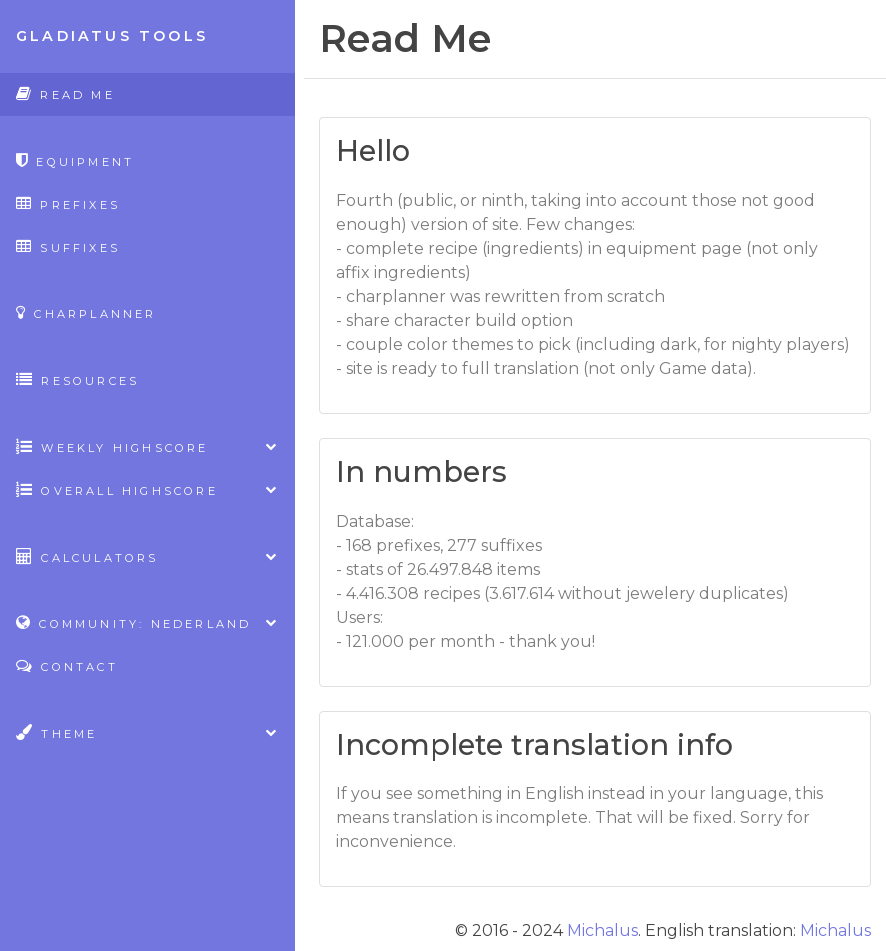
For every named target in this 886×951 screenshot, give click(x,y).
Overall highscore (147, 489)
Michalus (602, 930)
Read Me (65, 93)
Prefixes (68, 203)
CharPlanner (86, 312)
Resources (77, 379)
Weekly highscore (147, 446)
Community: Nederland (147, 622)
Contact (67, 665)
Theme (147, 732)
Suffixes (68, 246)
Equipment (75, 160)
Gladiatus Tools (112, 36)
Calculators (147, 556)
